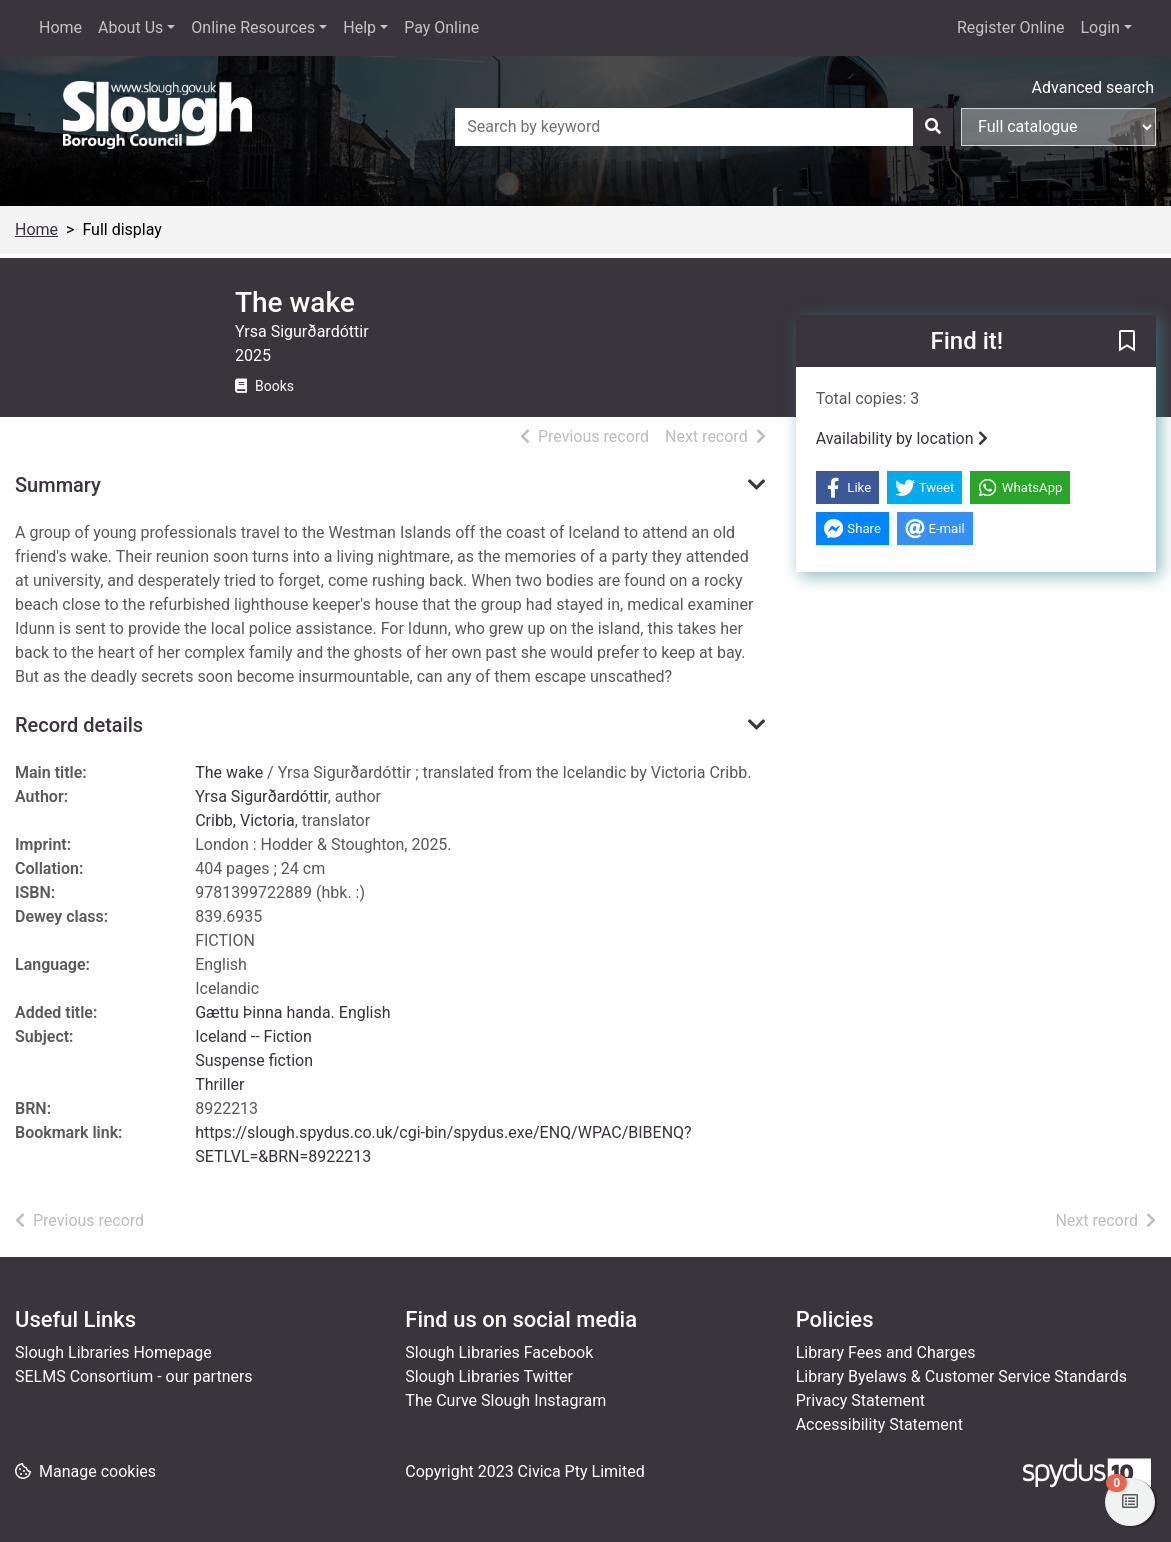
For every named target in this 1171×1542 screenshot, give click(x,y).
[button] (1127, 342)
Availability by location (902, 438)
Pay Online (441, 27)
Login (1099, 27)
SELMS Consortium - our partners (134, 1376)
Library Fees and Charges (886, 1352)
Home (60, 27)
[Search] (933, 127)
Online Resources (253, 27)
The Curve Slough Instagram (505, 1400)
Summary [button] (58, 485)
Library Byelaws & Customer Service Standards (961, 1376)
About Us (130, 27)
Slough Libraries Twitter (489, 1376)
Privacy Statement (860, 1400)
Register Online (1011, 27)
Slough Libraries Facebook (499, 1352)
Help (359, 27)
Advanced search (1093, 87)
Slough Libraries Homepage (113, 1352)
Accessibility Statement (879, 1424)
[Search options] (1058, 127)
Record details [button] (79, 725)
